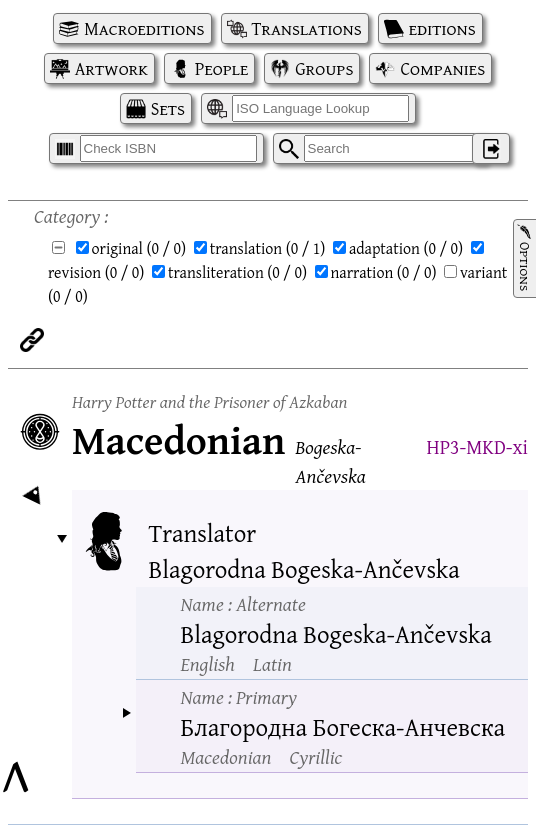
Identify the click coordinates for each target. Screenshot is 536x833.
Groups (324, 68)
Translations (307, 28)
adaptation (406, 248)
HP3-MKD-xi (477, 446)
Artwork (111, 68)
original (139, 248)
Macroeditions (144, 28)
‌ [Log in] (491, 148)
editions (442, 28)
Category (67, 215)
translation (268, 248)
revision (96, 272)
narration (384, 272)
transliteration (237, 272)
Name (243, 603)
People (221, 68)
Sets (168, 108)
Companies (442, 68)
